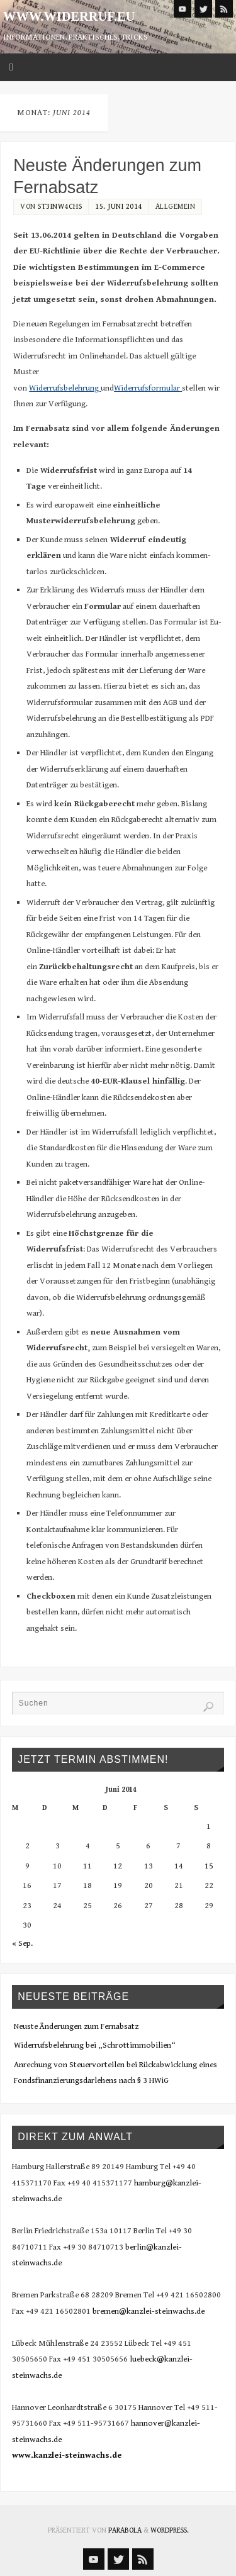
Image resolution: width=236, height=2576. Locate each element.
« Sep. (22, 1943)
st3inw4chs (60, 207)
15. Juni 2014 (118, 207)
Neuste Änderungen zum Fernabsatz (76, 2026)
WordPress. (169, 2530)
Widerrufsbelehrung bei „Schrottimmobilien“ (95, 2045)
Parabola (125, 2530)
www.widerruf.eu (69, 16)
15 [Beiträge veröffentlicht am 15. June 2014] (209, 1866)
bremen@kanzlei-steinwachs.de (149, 2311)
